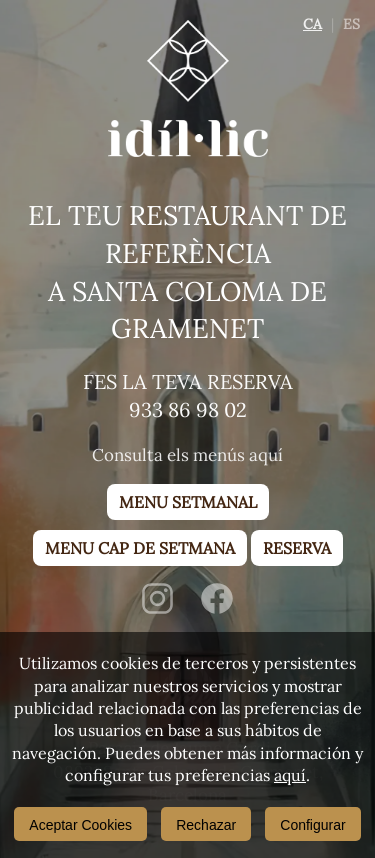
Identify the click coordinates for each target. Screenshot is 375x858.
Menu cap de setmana (140, 548)
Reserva (297, 548)
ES (351, 24)
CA (312, 24)
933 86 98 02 (188, 409)
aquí (290, 775)
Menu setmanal (188, 502)
